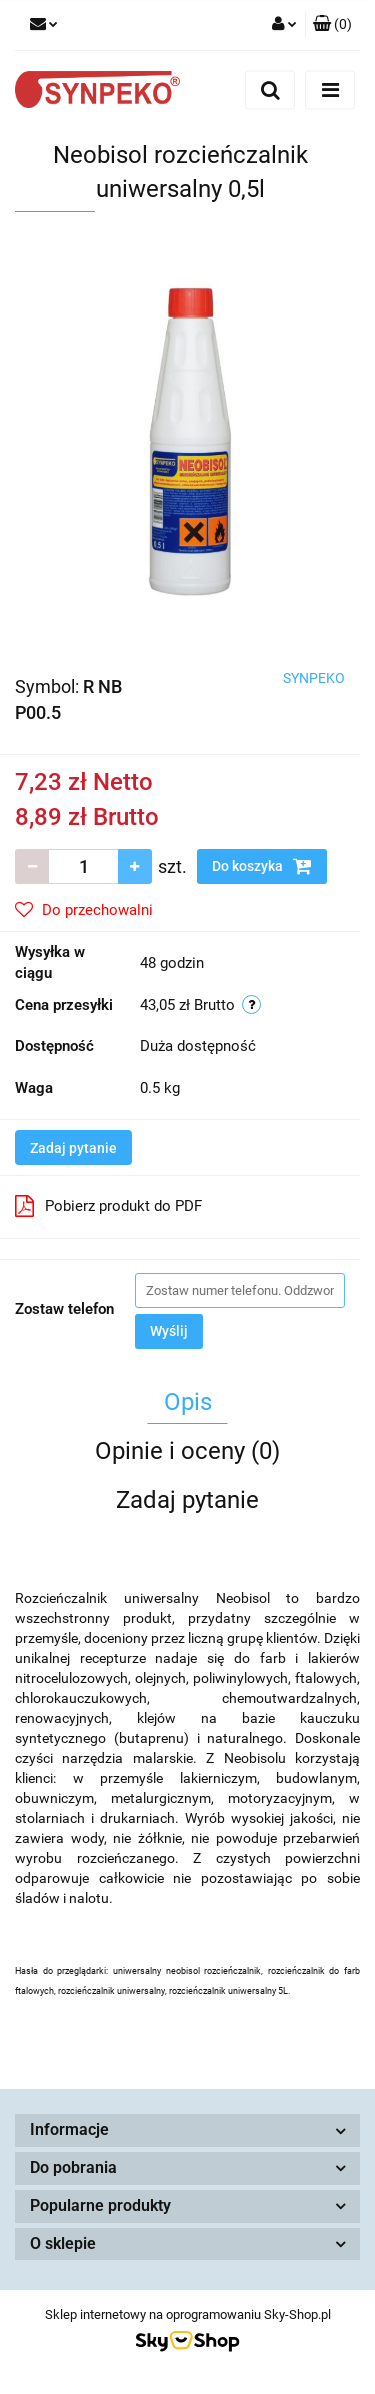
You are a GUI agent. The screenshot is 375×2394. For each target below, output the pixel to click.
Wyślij (169, 1331)
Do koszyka (262, 866)
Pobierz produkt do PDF (108, 1206)
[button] (332, 25)
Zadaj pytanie (73, 1148)
